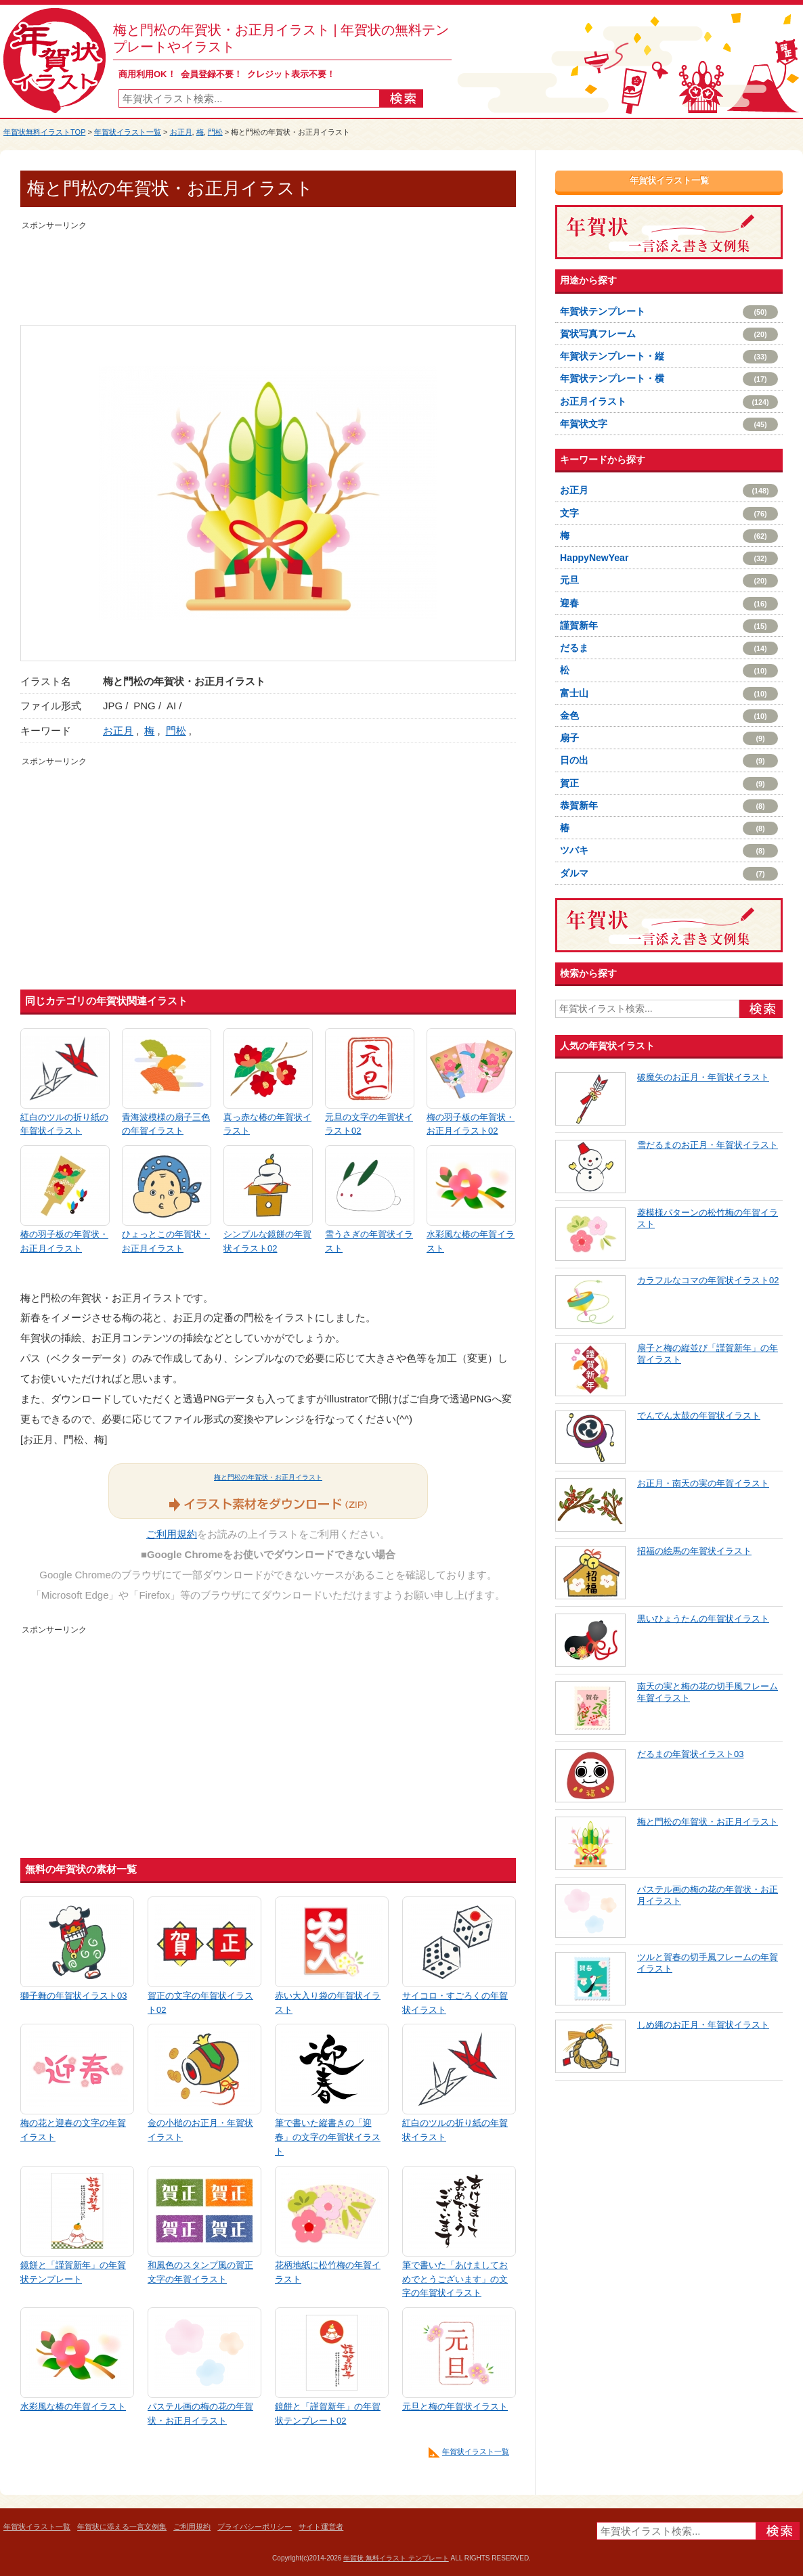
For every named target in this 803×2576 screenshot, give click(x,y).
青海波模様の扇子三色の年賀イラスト (166, 1124)
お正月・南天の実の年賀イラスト (703, 1483)
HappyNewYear (669, 558)
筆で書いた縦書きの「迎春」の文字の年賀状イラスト (328, 2137)
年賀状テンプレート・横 (669, 379)
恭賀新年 (669, 806)
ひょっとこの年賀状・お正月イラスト (166, 1241)
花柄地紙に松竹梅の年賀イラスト (328, 2272)
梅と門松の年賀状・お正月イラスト (268, 1477)
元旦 (669, 580)
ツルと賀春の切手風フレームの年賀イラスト (707, 1963)
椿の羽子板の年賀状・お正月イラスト (64, 1241)
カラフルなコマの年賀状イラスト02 (708, 1280)
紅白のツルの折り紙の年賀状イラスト (64, 1124)
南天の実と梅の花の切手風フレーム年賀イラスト (707, 1692)
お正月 (181, 132)
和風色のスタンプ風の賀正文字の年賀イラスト (200, 2272)
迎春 (669, 603)
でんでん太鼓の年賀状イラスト (698, 1416)
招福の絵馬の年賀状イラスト (694, 1551)
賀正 (669, 784)
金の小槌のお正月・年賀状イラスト (200, 2130)
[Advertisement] (268, 264)
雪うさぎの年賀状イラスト (369, 1241)
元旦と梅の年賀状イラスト (455, 2406)
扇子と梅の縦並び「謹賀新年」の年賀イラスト (707, 1353)
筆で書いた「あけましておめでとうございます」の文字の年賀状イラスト (455, 2279)
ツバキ (669, 851)
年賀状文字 (669, 424)
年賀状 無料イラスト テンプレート (396, 2558)
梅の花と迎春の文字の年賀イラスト (73, 2130)
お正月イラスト (669, 402)
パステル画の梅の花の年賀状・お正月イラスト (200, 2413)
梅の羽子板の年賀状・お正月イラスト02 (471, 1124)
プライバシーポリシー (254, 2527)
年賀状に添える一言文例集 (122, 2527)
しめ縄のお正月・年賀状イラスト (703, 2025)
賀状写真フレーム (669, 334)
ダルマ (669, 874)
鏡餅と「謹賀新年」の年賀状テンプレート (73, 2272)
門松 (215, 132)
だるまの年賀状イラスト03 (690, 1754)
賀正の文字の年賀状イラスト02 (200, 2003)
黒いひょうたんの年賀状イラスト (703, 1619)
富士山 (669, 694)
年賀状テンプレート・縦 (669, 356)
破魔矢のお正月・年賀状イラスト (703, 1077)
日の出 (669, 761)
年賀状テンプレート (669, 312)
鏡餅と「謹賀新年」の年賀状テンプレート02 (328, 2413)
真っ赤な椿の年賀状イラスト (267, 1124)
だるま (669, 648)
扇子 (669, 738)
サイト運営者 (321, 2527)
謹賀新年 (669, 626)
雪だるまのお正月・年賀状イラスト (707, 1145)
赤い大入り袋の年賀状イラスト (328, 2003)
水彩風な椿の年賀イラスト (471, 1241)
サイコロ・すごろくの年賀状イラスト (455, 2003)
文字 (669, 513)
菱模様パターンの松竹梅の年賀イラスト (707, 1218)
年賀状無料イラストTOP (44, 132)
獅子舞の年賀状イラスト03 (73, 1996)
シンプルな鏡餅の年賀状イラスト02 (267, 1241)
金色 (669, 716)
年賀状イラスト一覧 (127, 132)
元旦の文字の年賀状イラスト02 (369, 1124)
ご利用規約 (171, 1534)
